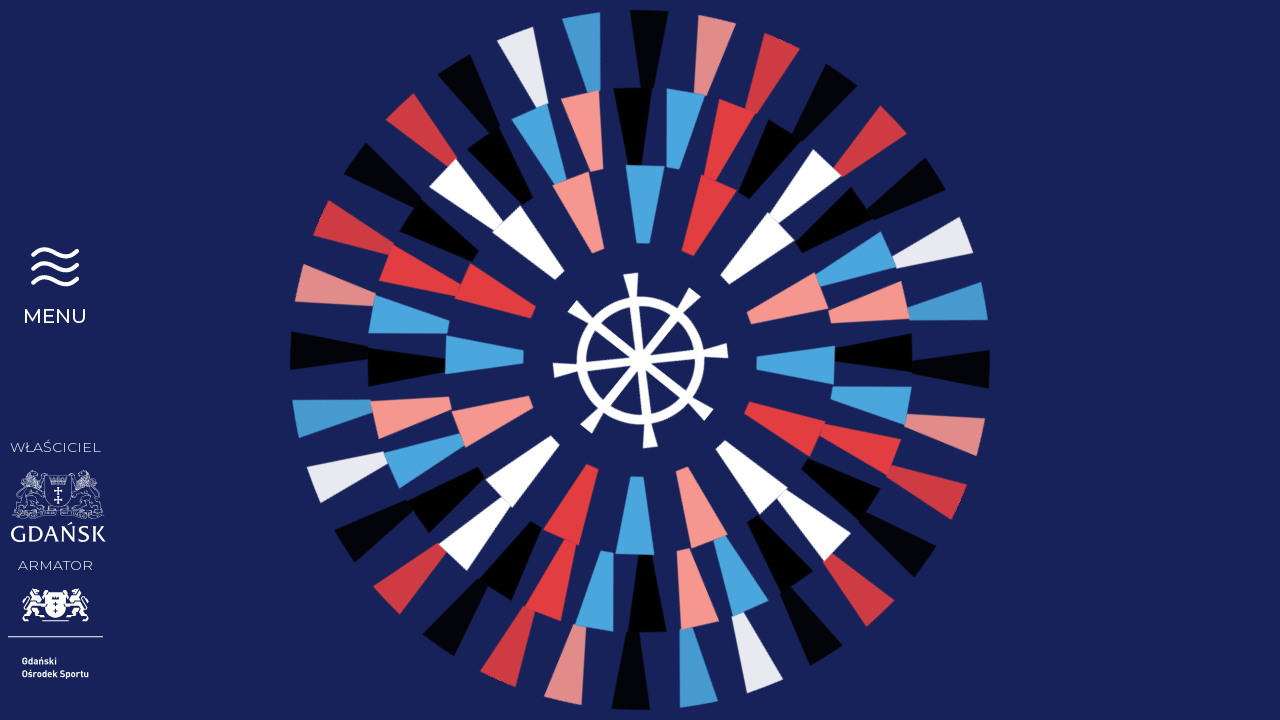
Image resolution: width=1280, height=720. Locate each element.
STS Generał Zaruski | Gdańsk (55, 85)
